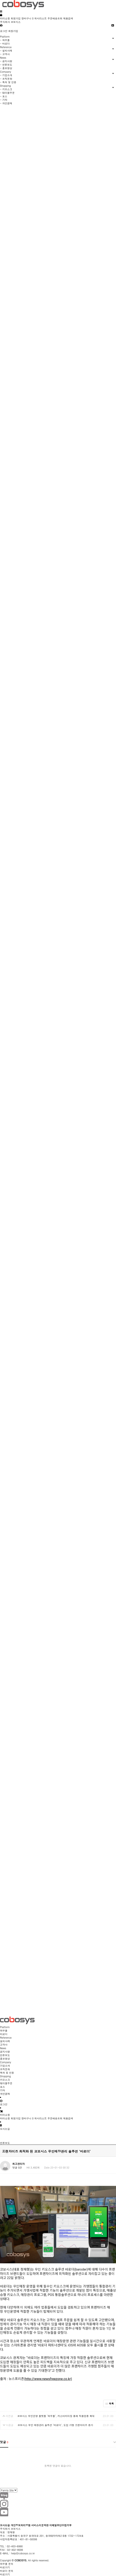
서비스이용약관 (40, 2525)
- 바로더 (5, 43)
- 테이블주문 (7, 92)
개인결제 (5, 2093)
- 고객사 (5, 54)
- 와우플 (5, 40)
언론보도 (5, 2055)
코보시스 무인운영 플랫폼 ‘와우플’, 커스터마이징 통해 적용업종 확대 (56, 2416)
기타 (2, 2090)
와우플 (3, 2030)
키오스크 (5, 2079)
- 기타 (3, 99)
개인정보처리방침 (20, 2525)
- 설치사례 (6, 50)
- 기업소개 (6, 75)
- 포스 (3, 96)
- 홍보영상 (6, 68)
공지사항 (5, 2051)
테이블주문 (6, 2083)
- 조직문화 (6, 78)
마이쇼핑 (5, 18)
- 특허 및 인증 (8, 82)
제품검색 (68, 18)
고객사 (3, 2044)
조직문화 (5, 2069)
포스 (2, 2086)
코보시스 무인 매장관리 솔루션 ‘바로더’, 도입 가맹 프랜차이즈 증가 (55, 2425)
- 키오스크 (6, 89)
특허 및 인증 (7, 2072)
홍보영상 (5, 2058)
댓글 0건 (17, 2167)
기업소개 (5, 2065)
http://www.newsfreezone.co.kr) (48, 2379)
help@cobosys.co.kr (23, 2553)
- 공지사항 (6, 61)
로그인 (3, 31)
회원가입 (16, 18)
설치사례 (5, 2041)
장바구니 (27, 18)
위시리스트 (40, 18)
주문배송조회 (55, 18)
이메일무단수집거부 (60, 2525)
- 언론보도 (6, 64)
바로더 (3, 2034)
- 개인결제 (6, 103)
